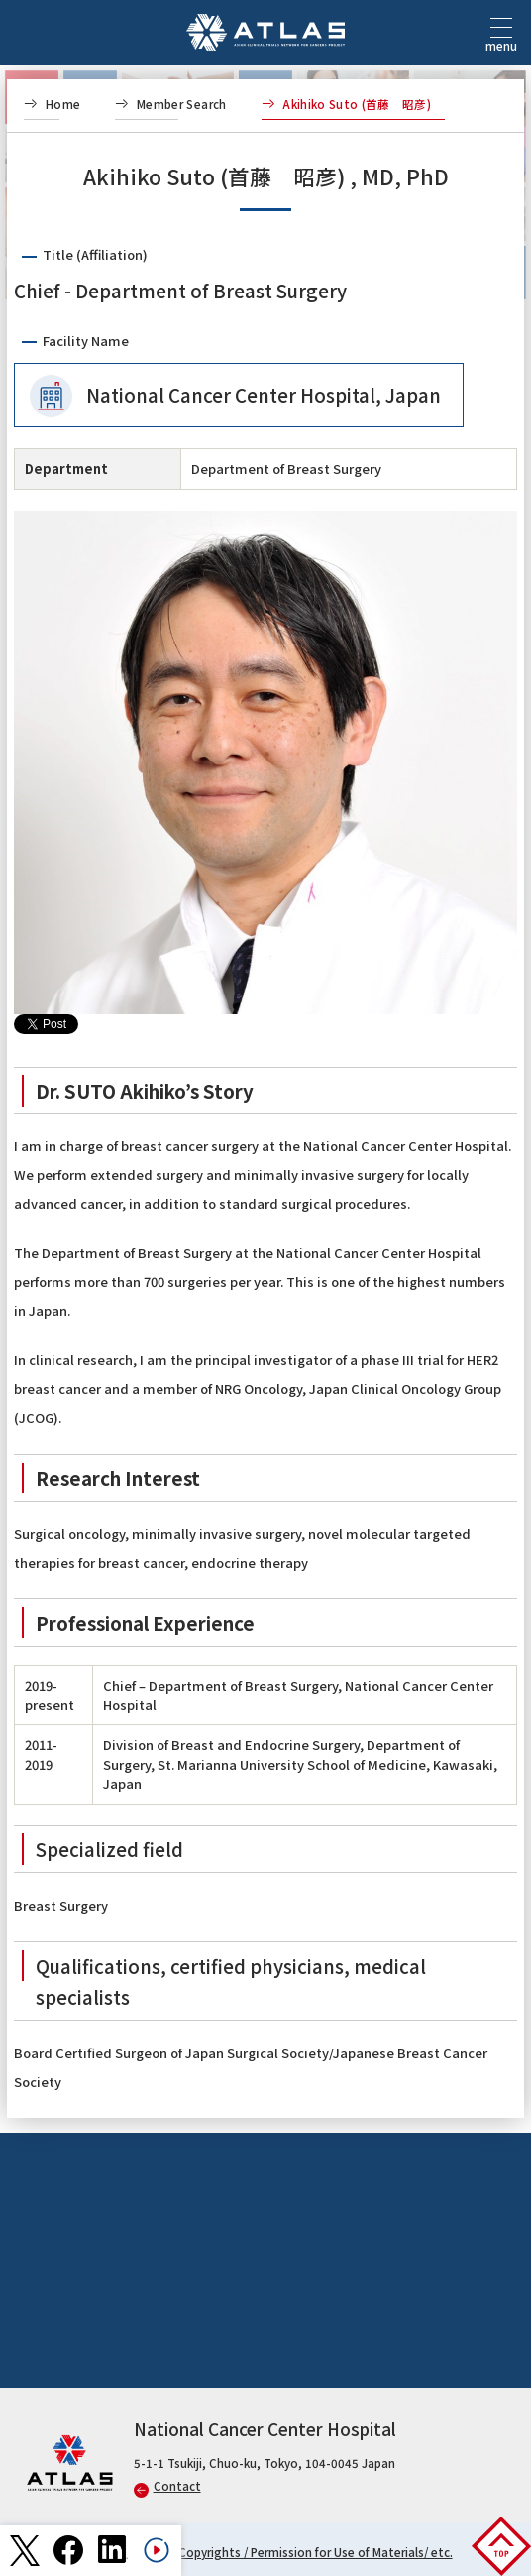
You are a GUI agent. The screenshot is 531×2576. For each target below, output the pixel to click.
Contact (167, 2486)
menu (501, 40)
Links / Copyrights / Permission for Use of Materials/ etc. (297, 2552)
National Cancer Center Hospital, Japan (263, 394)
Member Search (182, 104)
